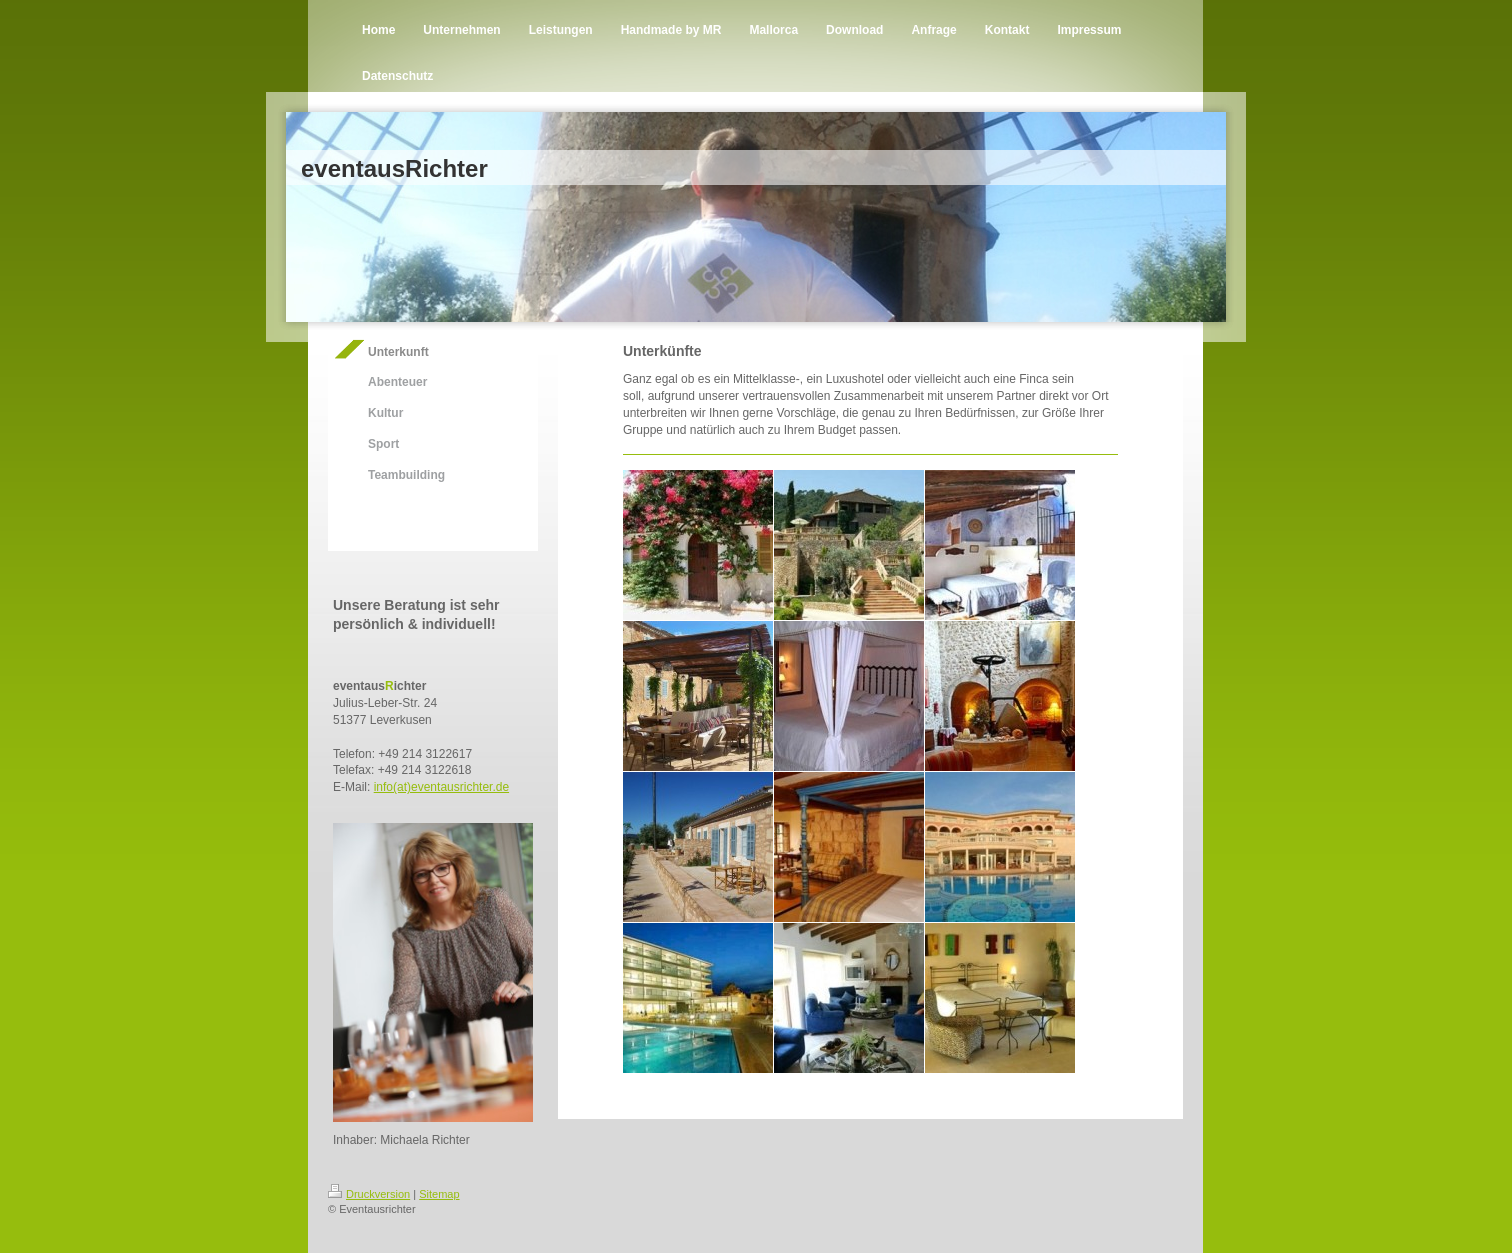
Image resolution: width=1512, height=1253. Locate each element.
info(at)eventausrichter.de (441, 787)
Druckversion (369, 1194)
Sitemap (439, 1194)
